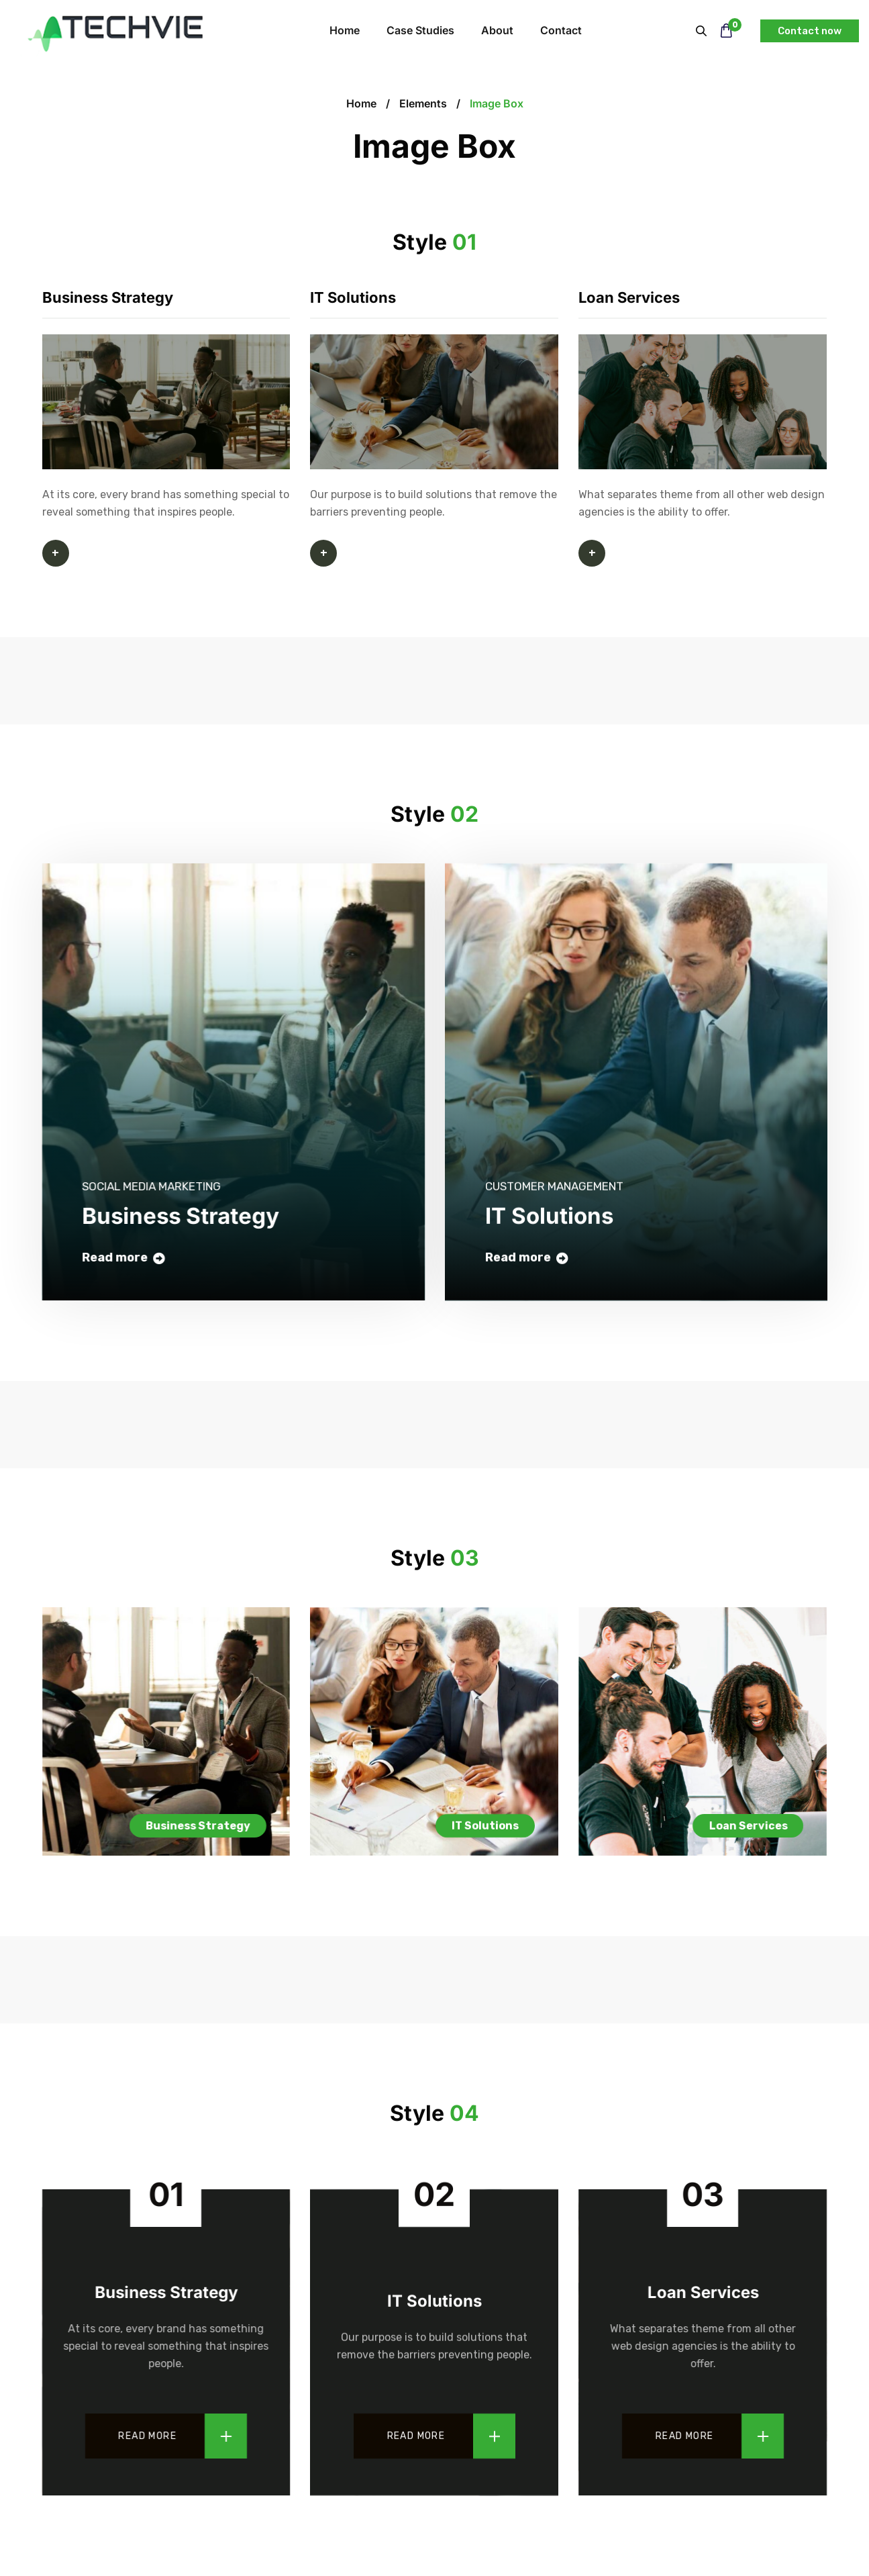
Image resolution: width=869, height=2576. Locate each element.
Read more (147, 2436)
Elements (423, 103)
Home (361, 103)
